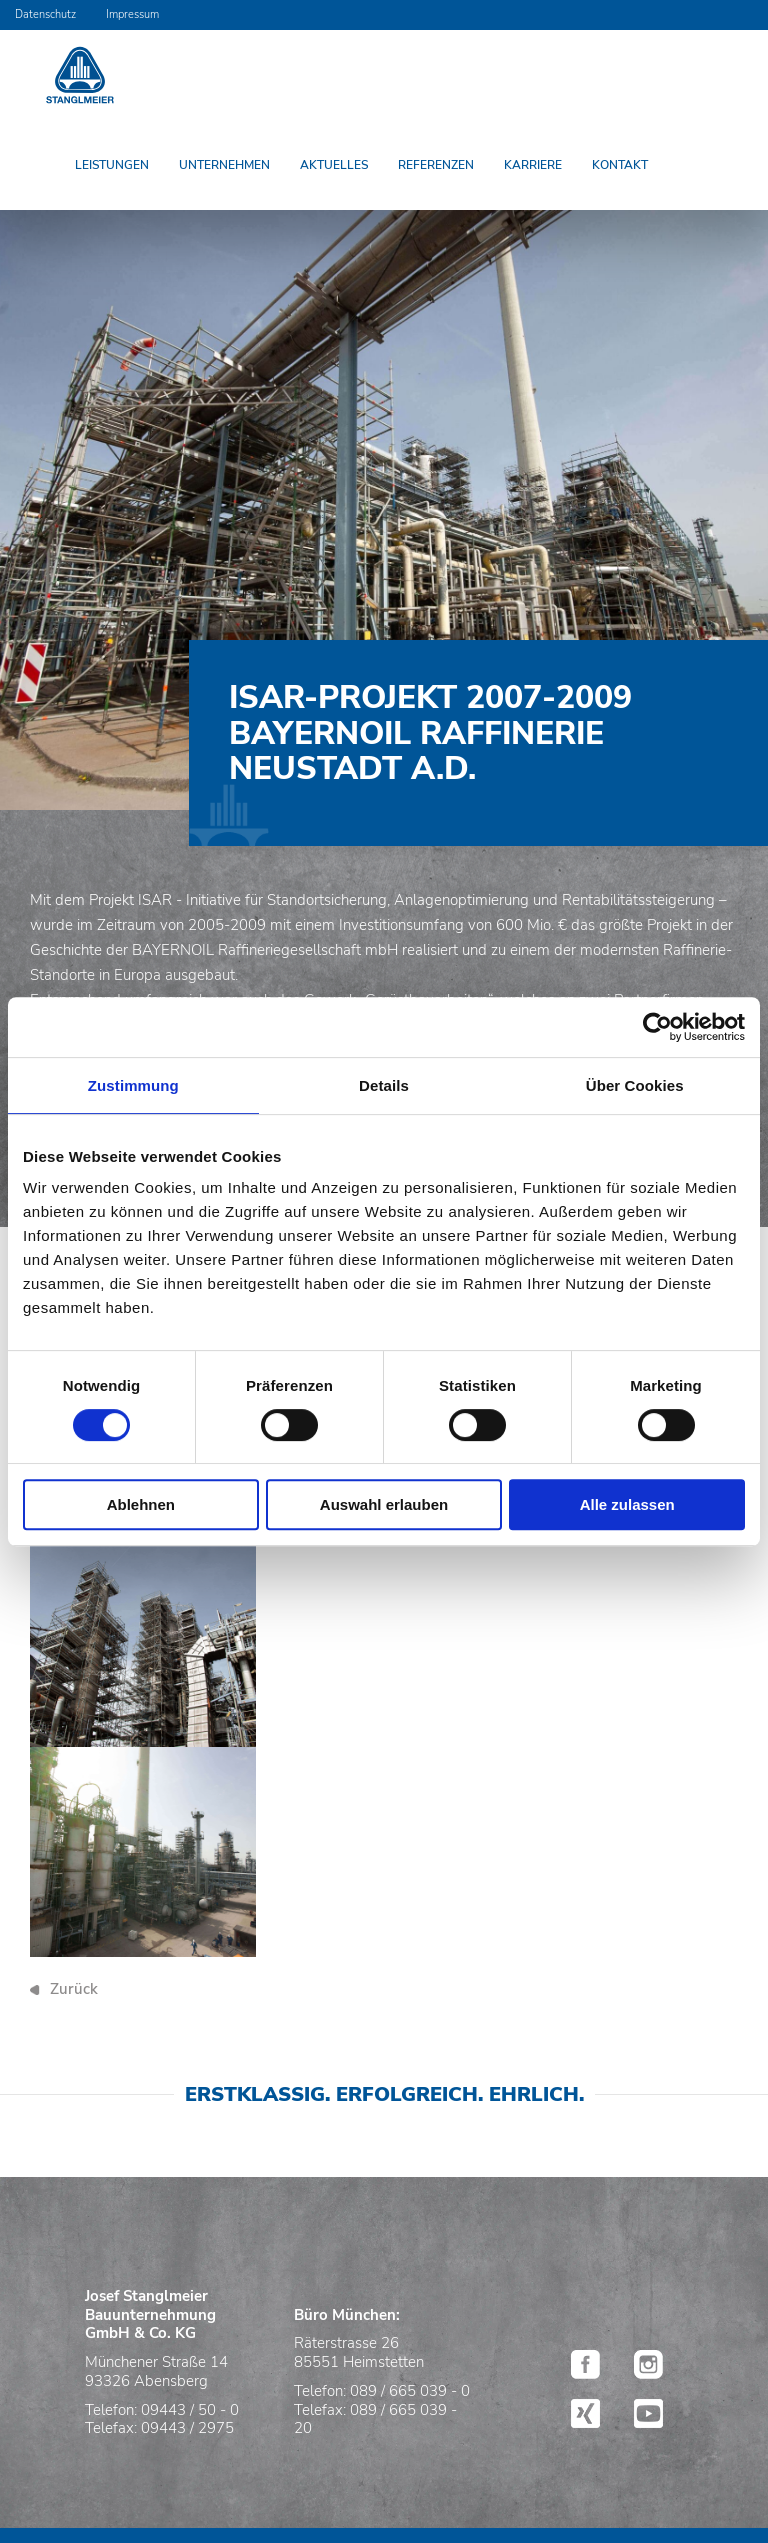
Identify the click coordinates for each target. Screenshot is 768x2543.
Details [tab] (384, 1085)
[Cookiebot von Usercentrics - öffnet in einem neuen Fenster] (657, 1027)
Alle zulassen (627, 1504)
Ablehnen (141, 1504)
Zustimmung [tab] (133, 1085)
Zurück (74, 1989)
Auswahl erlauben (384, 1504)
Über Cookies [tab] (635, 1085)
